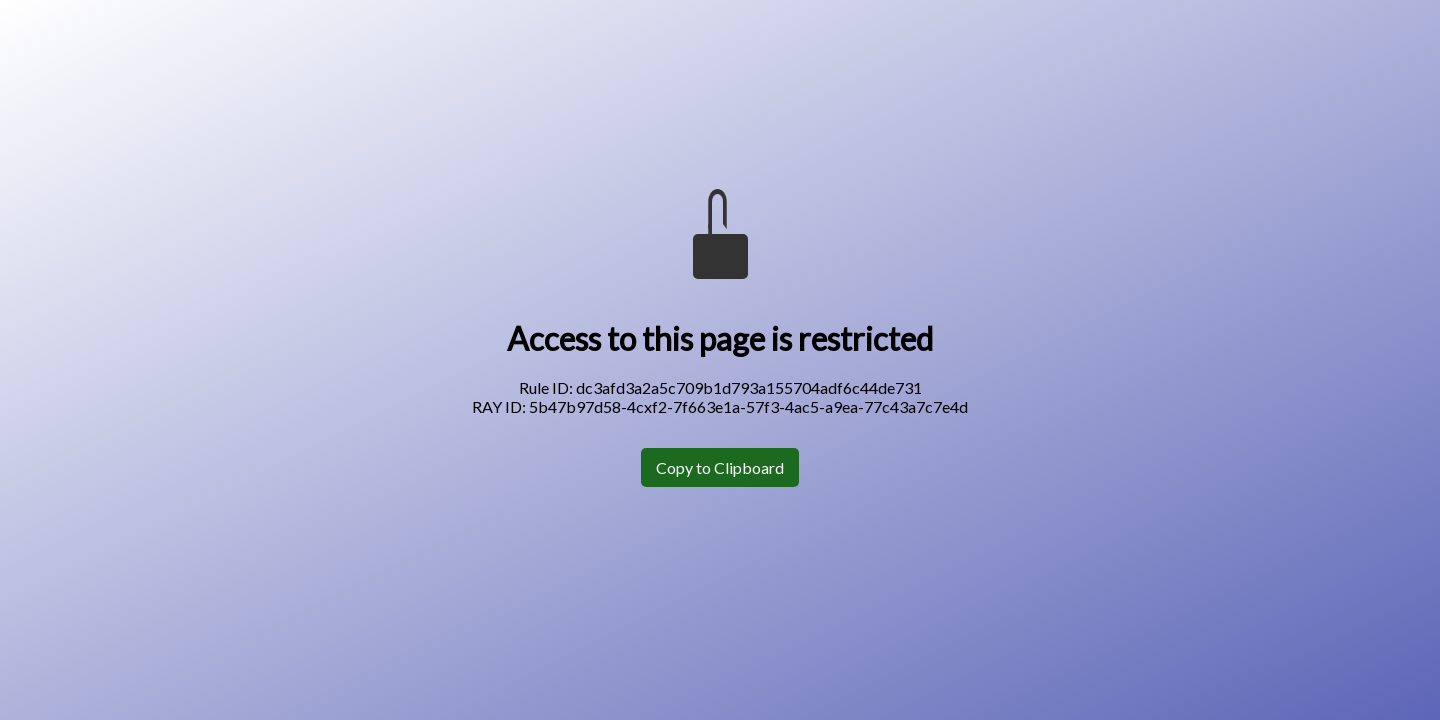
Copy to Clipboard (720, 467)
